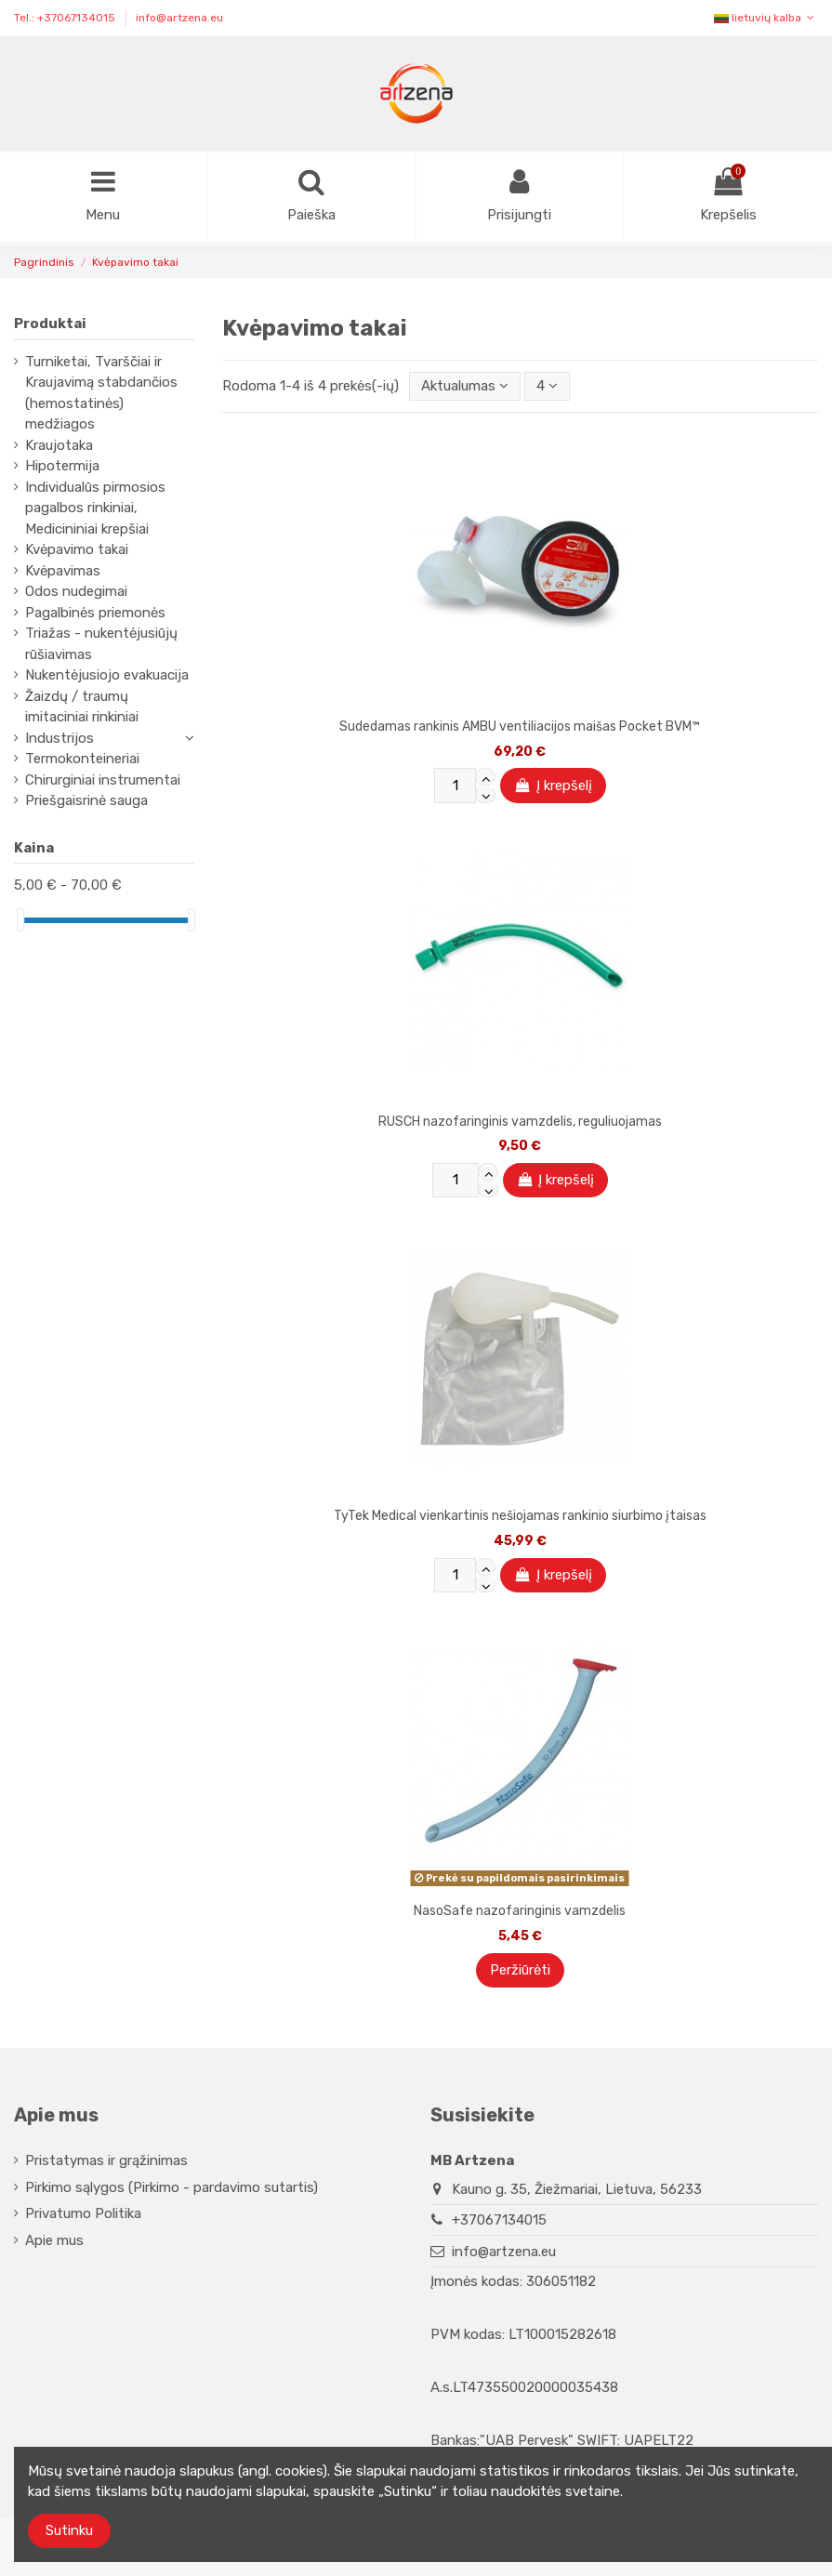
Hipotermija (62, 466)
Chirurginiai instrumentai (102, 780)
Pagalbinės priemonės (95, 612)
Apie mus (54, 2240)
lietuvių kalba (766, 17)
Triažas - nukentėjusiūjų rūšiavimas (101, 645)
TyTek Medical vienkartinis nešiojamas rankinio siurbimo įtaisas (520, 1517)
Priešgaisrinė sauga (86, 801)
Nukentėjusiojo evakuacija (107, 675)
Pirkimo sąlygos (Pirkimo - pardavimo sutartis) (171, 2187)
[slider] (20, 919)
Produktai (50, 324)
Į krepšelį (552, 785)
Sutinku (69, 2530)
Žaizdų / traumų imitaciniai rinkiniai (82, 707)
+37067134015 (499, 2220)
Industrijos (59, 738)
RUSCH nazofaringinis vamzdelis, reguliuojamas (520, 1121)
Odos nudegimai (76, 592)
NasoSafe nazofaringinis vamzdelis (520, 1911)
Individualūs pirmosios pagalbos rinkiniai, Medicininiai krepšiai (95, 508)
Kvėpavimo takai (76, 550)
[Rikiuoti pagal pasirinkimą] (465, 386)
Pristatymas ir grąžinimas (106, 2160)
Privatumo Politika (83, 2213)
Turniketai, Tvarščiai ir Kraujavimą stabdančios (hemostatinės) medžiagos (101, 393)
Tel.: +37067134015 (66, 17)
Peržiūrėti (520, 1970)
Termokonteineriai (82, 759)
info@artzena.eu (179, 17)
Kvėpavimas (62, 570)
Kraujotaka (59, 445)
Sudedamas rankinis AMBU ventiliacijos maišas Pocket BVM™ (519, 726)
